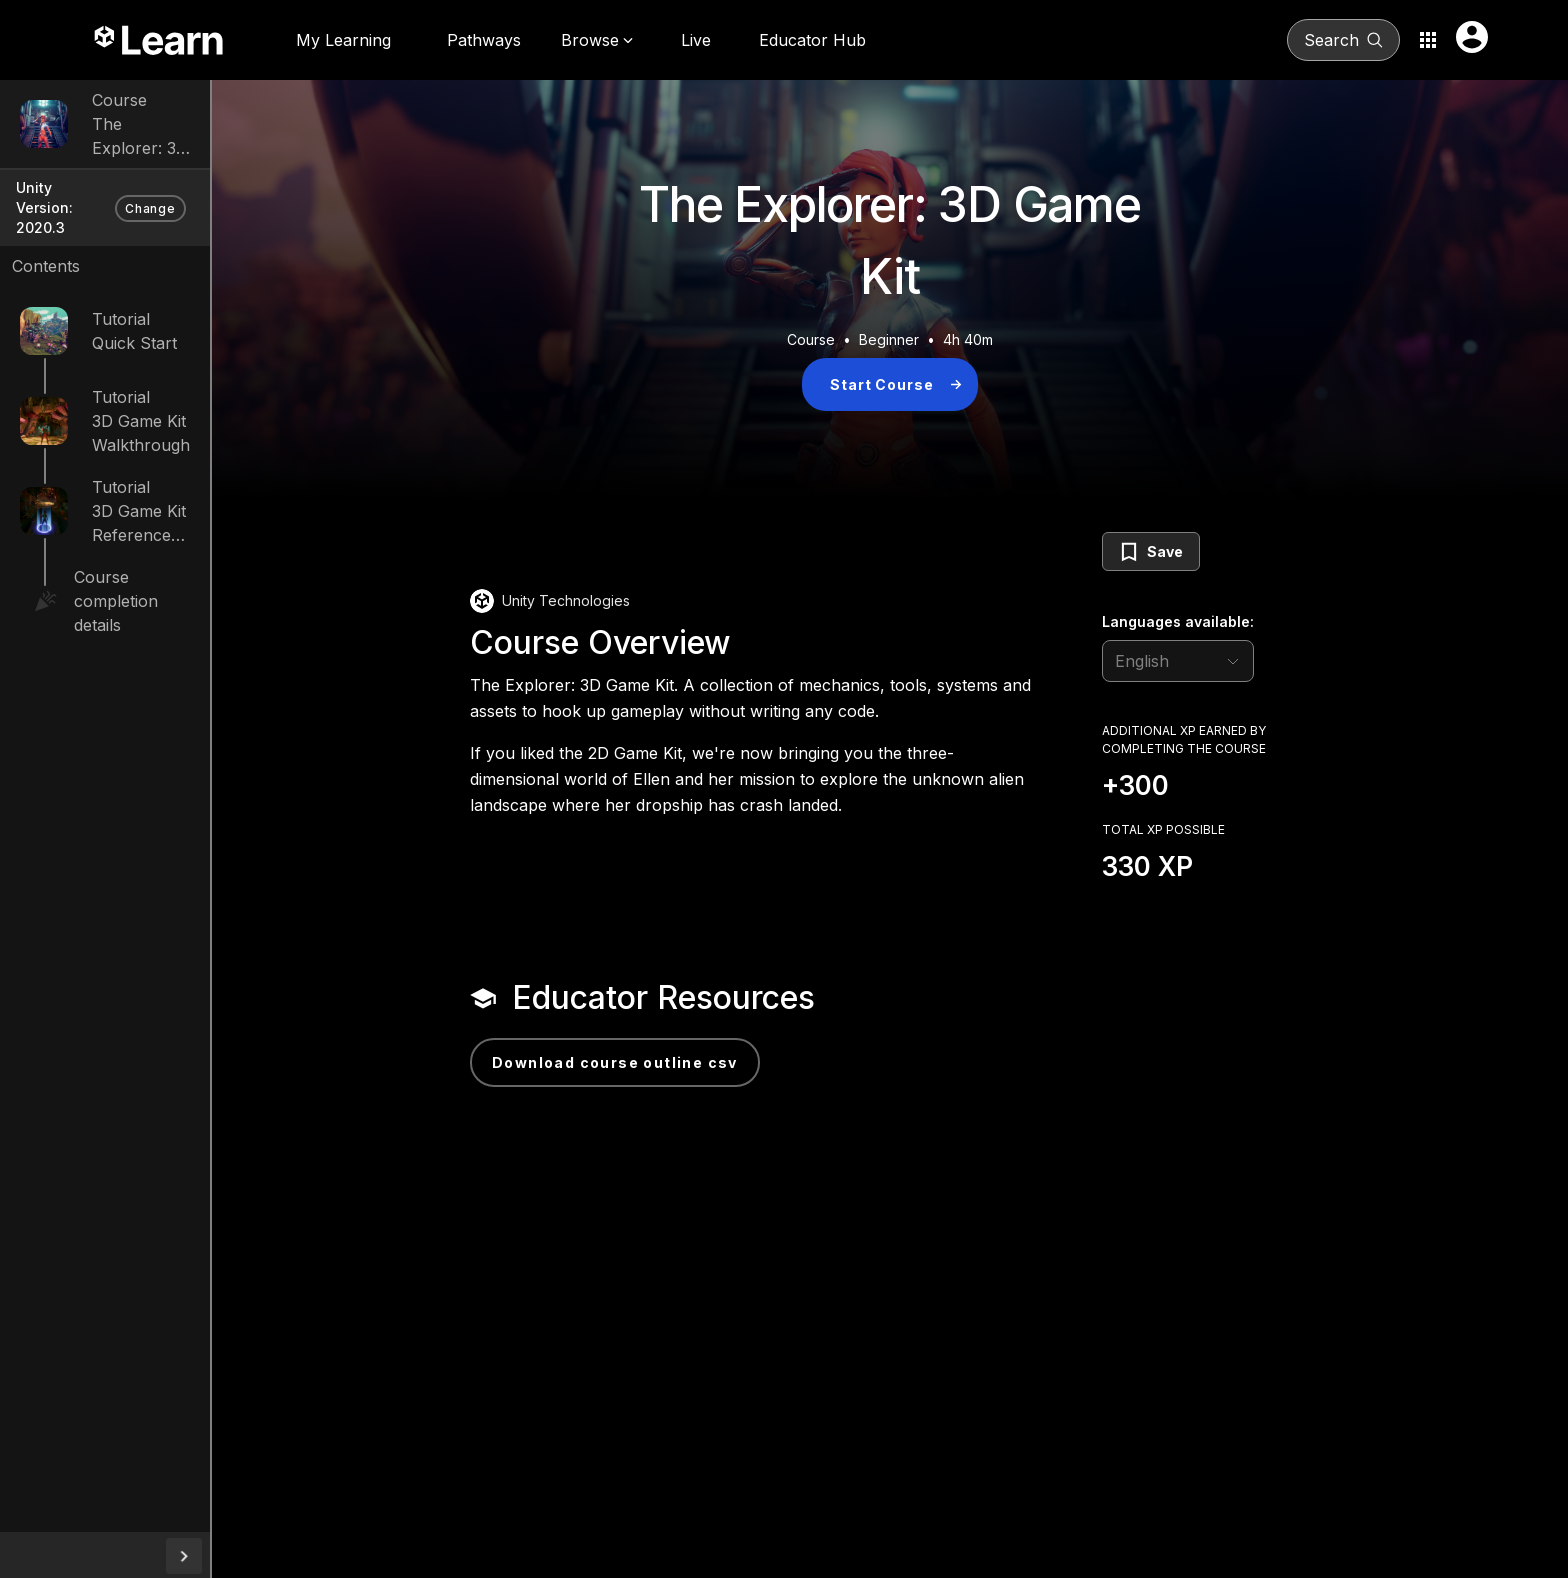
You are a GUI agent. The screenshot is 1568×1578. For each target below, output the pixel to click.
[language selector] (1247, 661)
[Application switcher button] (1428, 40)
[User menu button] (1472, 37)
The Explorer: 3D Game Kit (194, 136)
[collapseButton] (322, 1556)
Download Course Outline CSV (684, 1062)
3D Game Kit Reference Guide (205, 493)
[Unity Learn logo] (160, 40)
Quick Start (134, 313)
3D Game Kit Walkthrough (190, 403)
